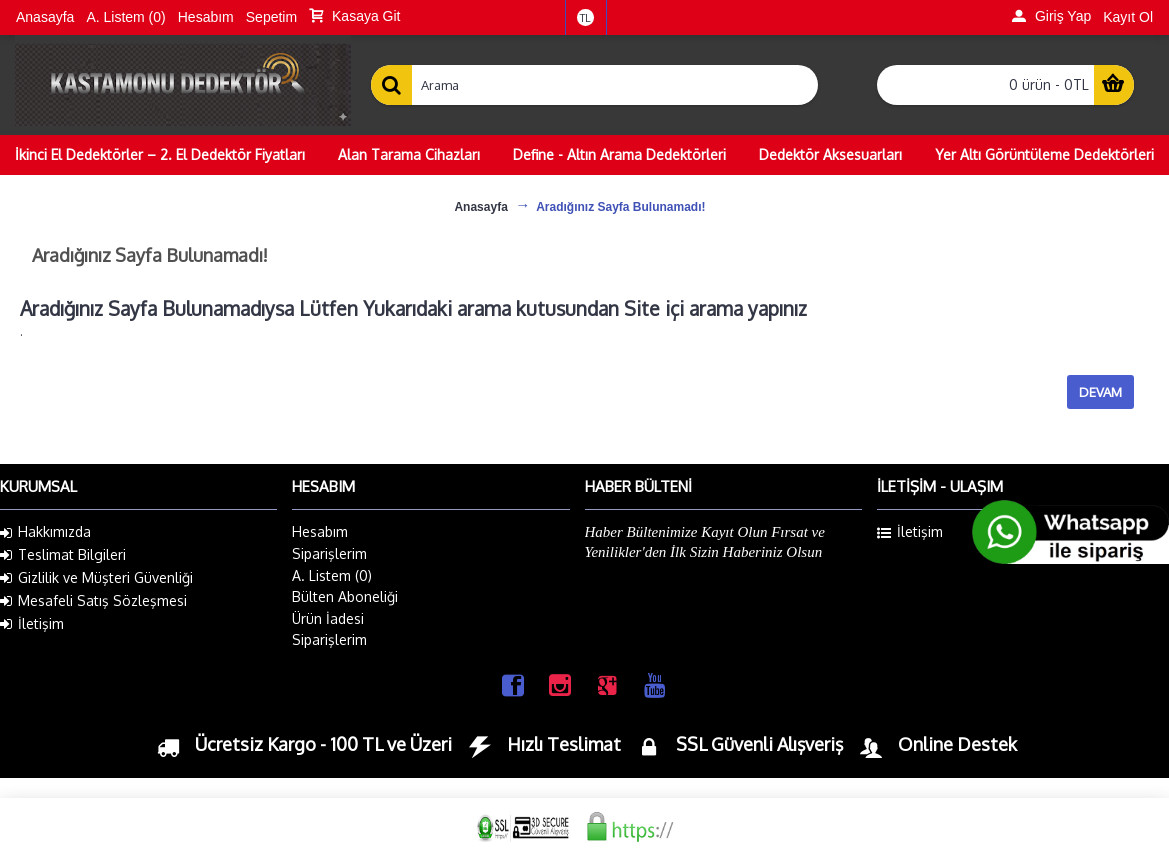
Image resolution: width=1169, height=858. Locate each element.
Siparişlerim (329, 553)
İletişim (32, 624)
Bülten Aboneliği (345, 596)
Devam (1100, 392)
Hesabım (320, 531)
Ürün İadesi (328, 618)
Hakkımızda (45, 532)
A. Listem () (332, 575)
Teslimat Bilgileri (63, 555)
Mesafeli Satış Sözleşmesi (93, 601)
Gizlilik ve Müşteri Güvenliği (96, 578)
